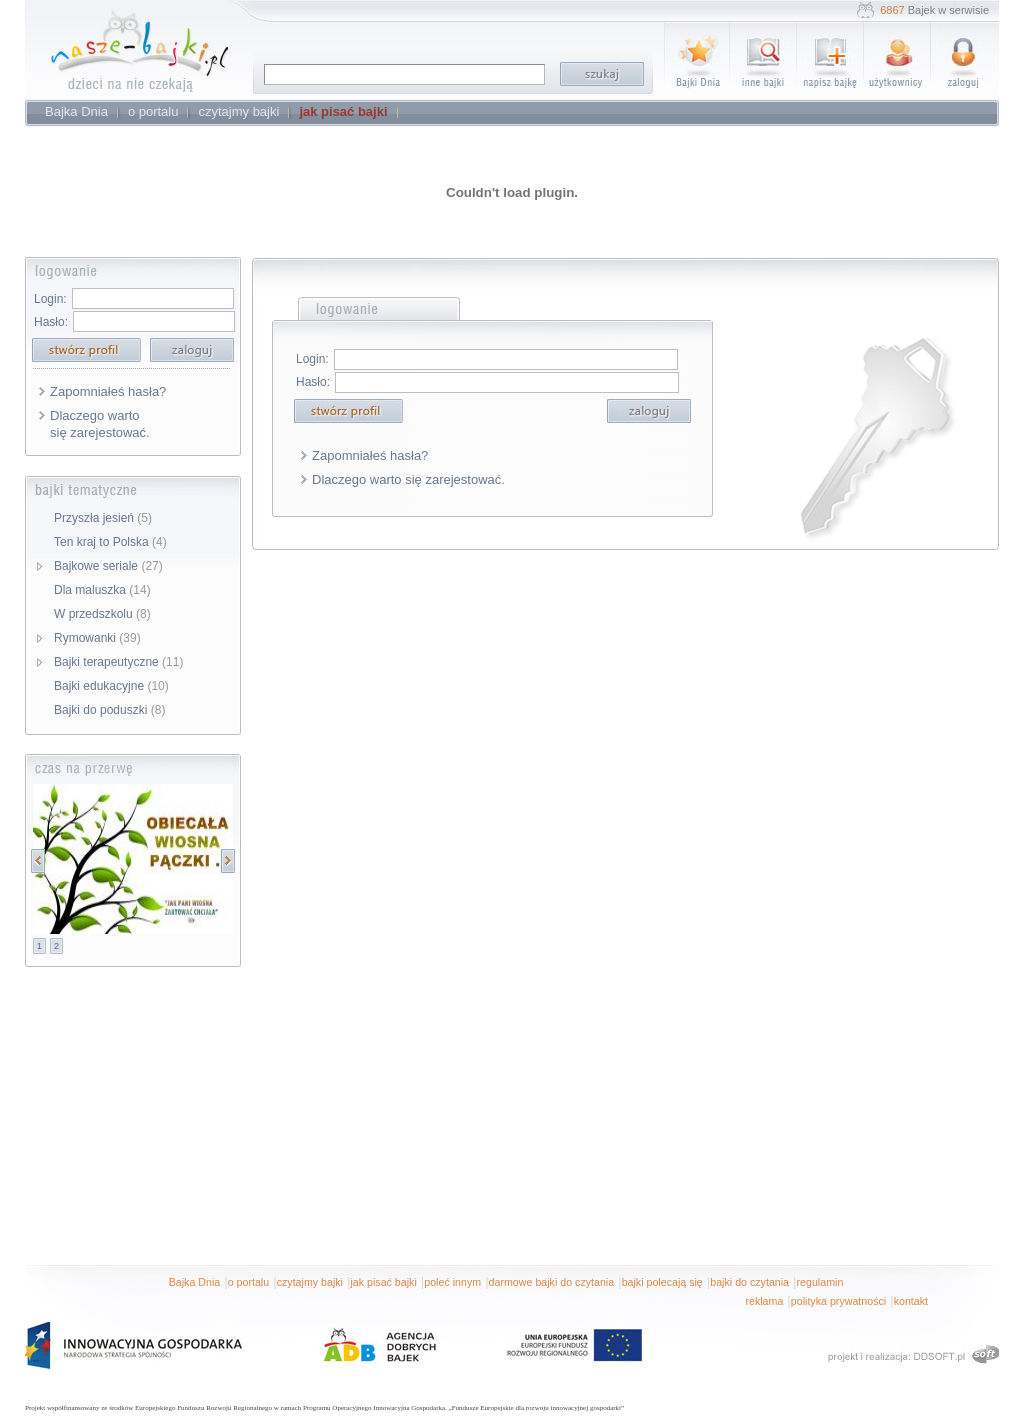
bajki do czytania (749, 1282)
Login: (50, 299)
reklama (764, 1301)
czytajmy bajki (310, 1282)
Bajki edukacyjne (111, 686)
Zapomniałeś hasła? (108, 391)
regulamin (820, 1282)
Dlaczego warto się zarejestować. (100, 424)
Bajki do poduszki (109, 710)
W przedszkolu (102, 614)
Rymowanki (97, 638)
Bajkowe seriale (108, 566)
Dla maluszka (102, 590)
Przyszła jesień (103, 518)
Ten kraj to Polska (110, 542)
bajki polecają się (662, 1282)
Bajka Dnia (195, 1282)
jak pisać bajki (383, 1282)
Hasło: (51, 322)
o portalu (248, 1282)
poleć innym (452, 1282)
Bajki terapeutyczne (118, 662)
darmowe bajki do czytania (552, 1282)
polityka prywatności (838, 1301)
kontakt (911, 1301)
